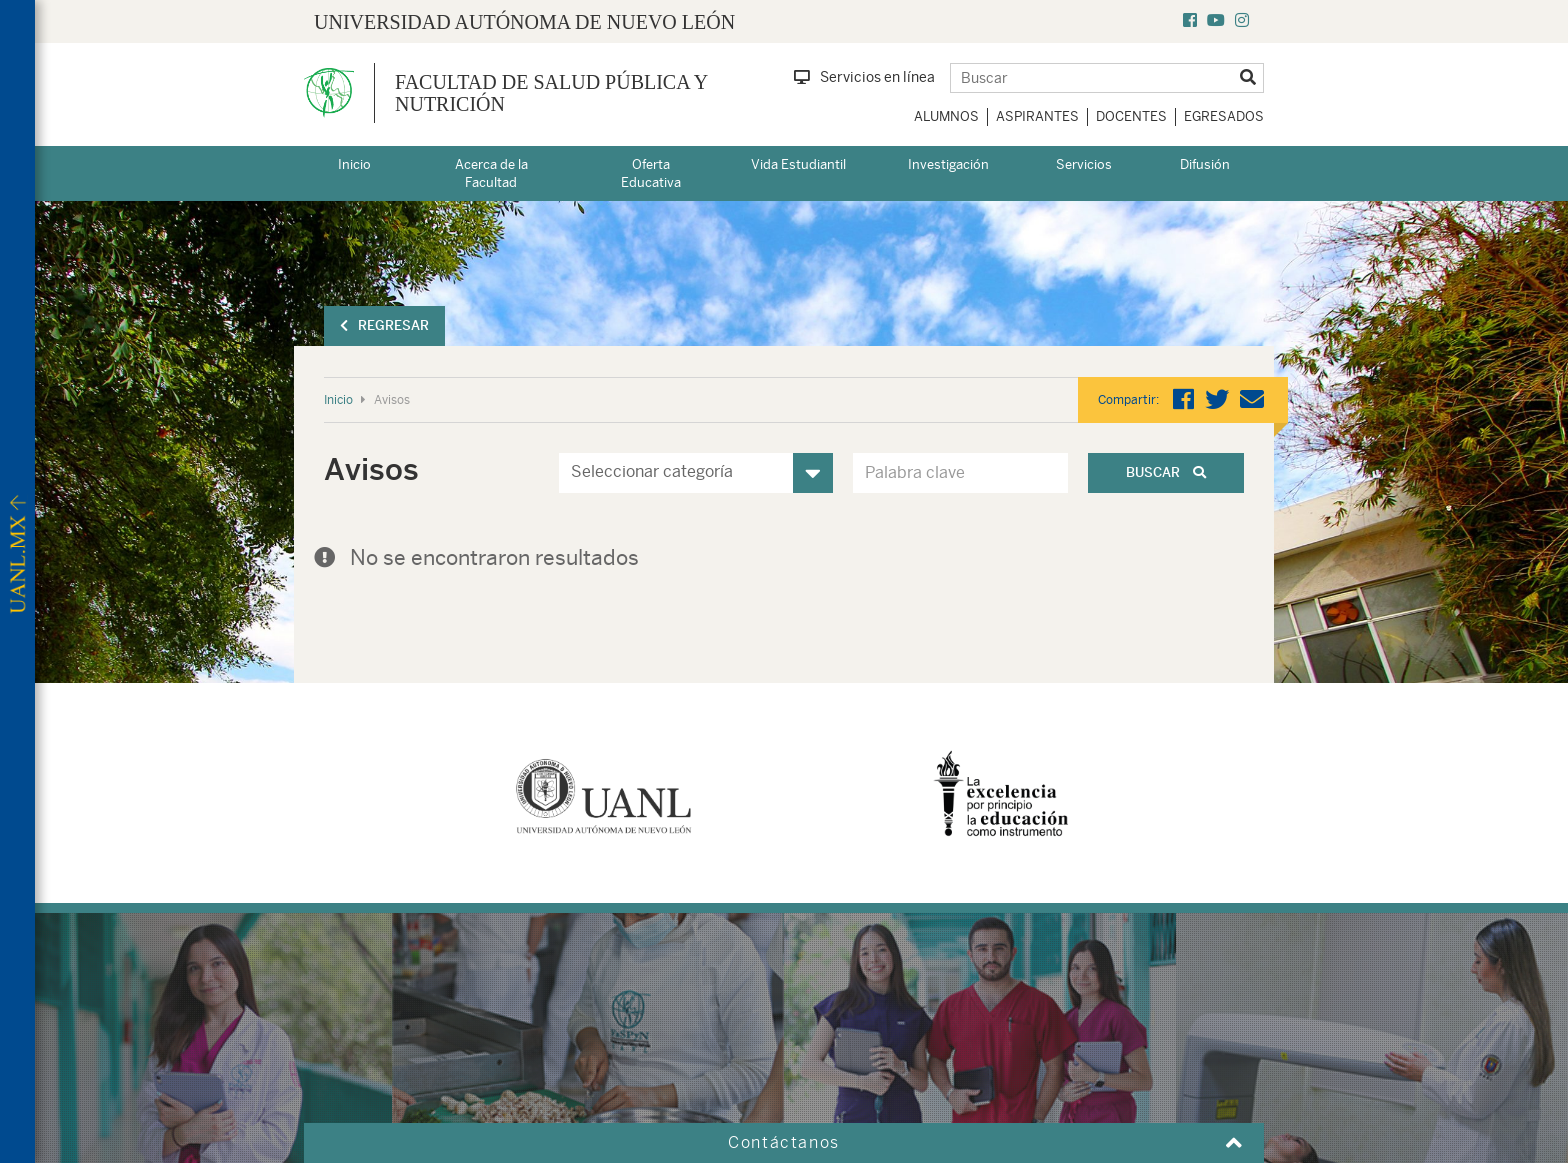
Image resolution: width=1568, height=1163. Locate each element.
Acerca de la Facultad (491, 174)
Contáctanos (784, 1142)
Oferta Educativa (651, 174)
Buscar (1166, 472)
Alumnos (946, 116)
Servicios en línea (864, 77)
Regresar (384, 325)
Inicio (354, 164)
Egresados (1224, 116)
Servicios (1084, 164)
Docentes (1131, 116)
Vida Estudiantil (798, 164)
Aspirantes (1037, 116)
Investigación (948, 164)
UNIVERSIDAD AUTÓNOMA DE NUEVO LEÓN (524, 22)
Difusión (1205, 164)
